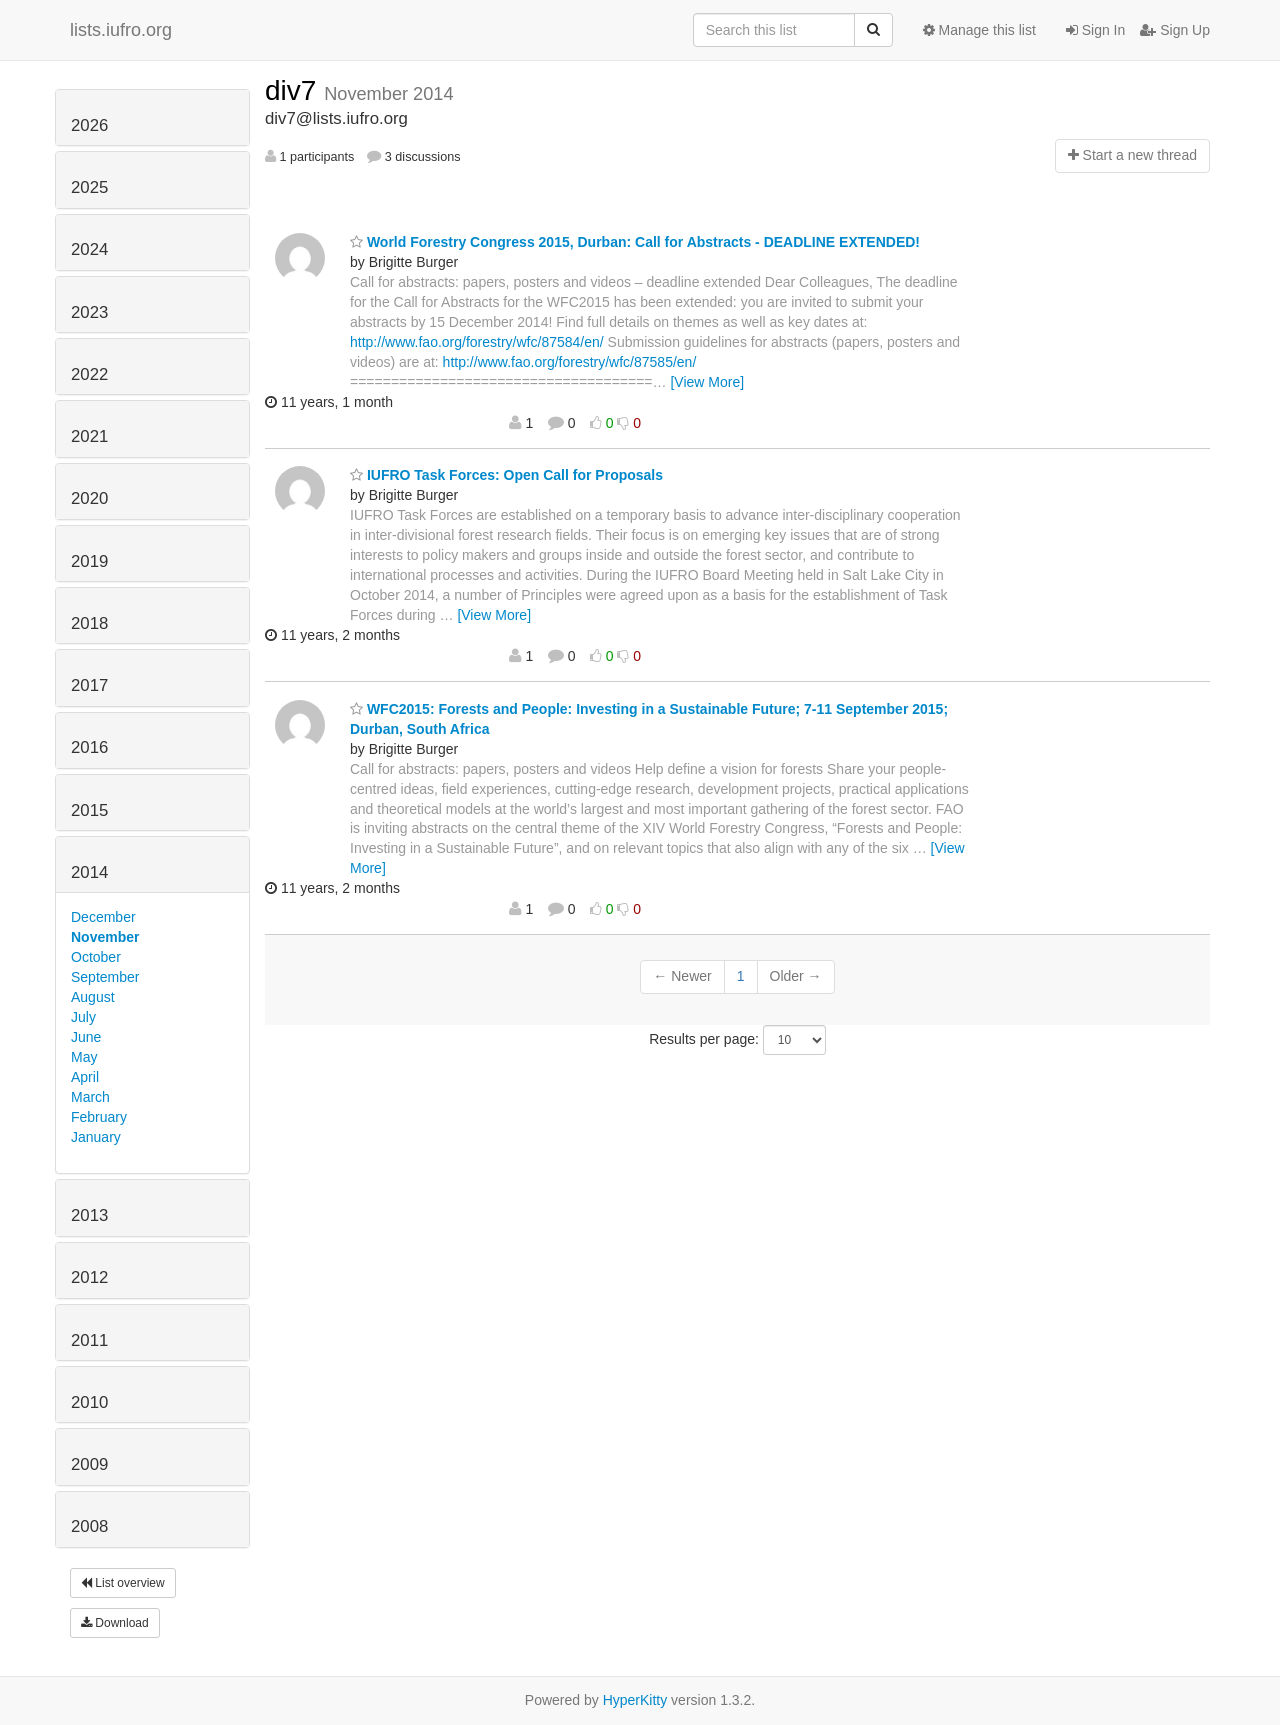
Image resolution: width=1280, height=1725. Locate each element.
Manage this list (979, 30)
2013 (89, 1215)
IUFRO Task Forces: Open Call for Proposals (506, 475)
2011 (89, 1340)
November (105, 937)
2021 (89, 436)
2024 (89, 249)
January (96, 1137)
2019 (89, 561)
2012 (89, 1277)
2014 (89, 872)
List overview (123, 1583)
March (90, 1097)
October (96, 957)
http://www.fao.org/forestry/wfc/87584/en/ (477, 342)
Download (115, 1623)
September (105, 977)
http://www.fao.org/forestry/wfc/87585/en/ (570, 362)
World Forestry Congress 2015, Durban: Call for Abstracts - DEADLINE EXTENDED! (635, 242)
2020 (89, 498)
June (86, 1037)
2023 (89, 312)
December (103, 917)
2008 (89, 1526)
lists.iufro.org (121, 30)
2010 (89, 1402)
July (83, 1017)
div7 (294, 90)
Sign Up (1175, 30)
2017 (89, 685)
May (84, 1057)
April (85, 1077)
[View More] (707, 382)
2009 (89, 1464)
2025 (89, 187)
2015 (89, 810)
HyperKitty (635, 1700)
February (99, 1117)
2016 (89, 747)
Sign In (1095, 30)
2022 (89, 374)
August (93, 997)
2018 (89, 623)
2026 (89, 125)
